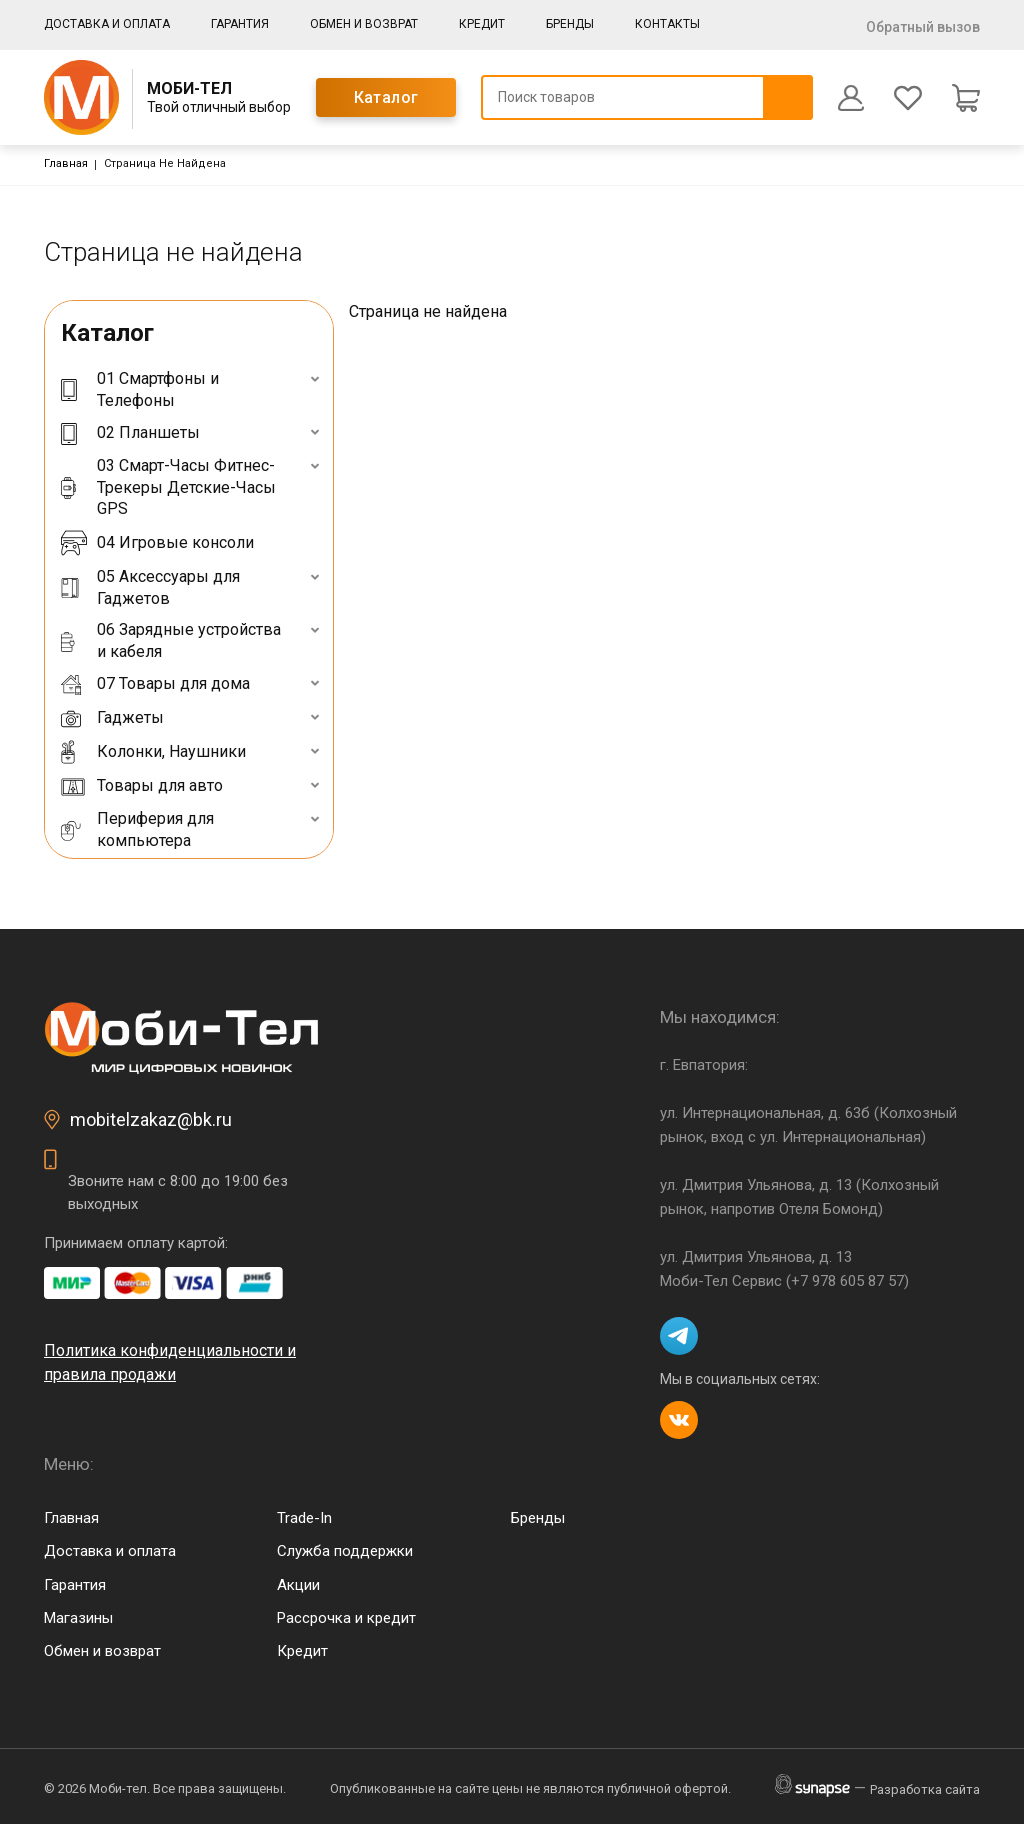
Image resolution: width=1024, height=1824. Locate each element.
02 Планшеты (130, 432)
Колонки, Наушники (153, 752)
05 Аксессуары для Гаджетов (150, 587)
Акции (298, 1585)
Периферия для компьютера (137, 829)
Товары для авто (142, 786)
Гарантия (240, 24)
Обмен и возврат (364, 24)
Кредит (482, 24)
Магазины (78, 1618)
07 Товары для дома (155, 684)
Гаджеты (112, 718)
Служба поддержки (345, 1551)
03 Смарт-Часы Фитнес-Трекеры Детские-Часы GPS (168, 487)
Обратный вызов (923, 27)
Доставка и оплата (107, 24)
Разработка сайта (925, 1789)
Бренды (570, 24)
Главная (66, 163)
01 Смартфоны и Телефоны (140, 389)
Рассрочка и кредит (346, 1618)
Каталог (386, 97)
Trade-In (304, 1518)
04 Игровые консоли (157, 543)
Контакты (667, 24)
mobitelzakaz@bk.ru (151, 1119)
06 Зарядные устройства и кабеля (171, 640)
